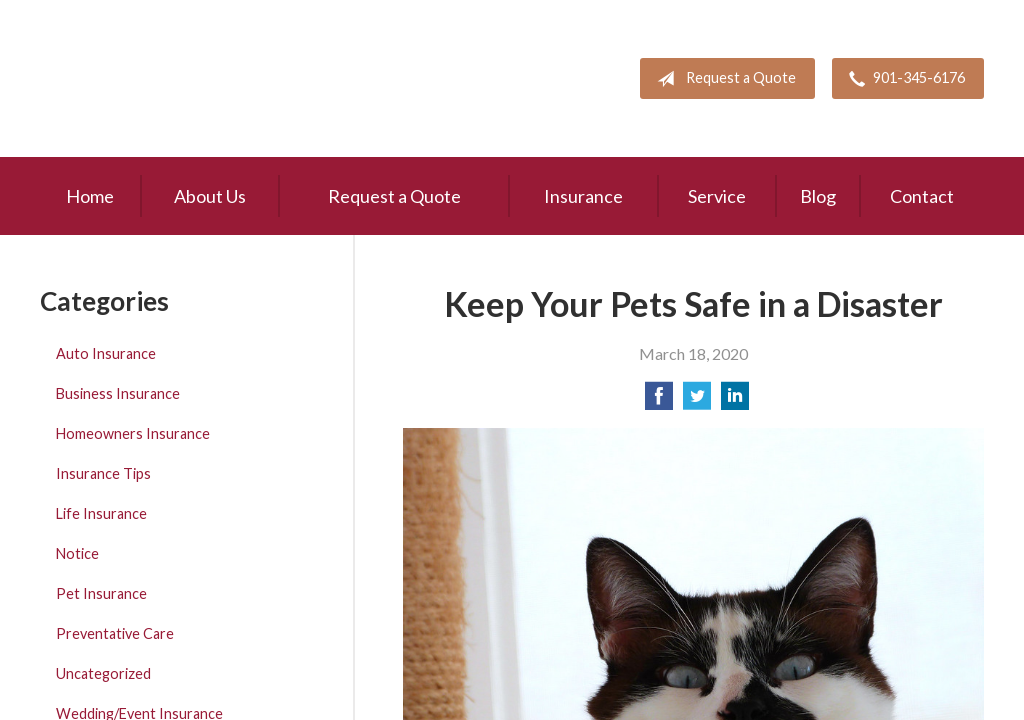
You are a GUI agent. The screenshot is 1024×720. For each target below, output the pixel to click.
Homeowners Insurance (133, 433)
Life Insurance (101, 513)
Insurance (583, 196)
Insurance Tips (103, 473)
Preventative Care (115, 633)
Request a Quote (722, 79)
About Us (210, 196)
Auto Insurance (106, 353)
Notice (77, 553)
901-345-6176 (903, 79)
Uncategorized (103, 673)
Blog (818, 196)
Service (717, 196)
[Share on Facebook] (659, 401)
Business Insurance (118, 393)
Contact (922, 196)
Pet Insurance (101, 593)
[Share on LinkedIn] (735, 401)
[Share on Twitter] (697, 401)
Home (90, 196)
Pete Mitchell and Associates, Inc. (157, 78)
